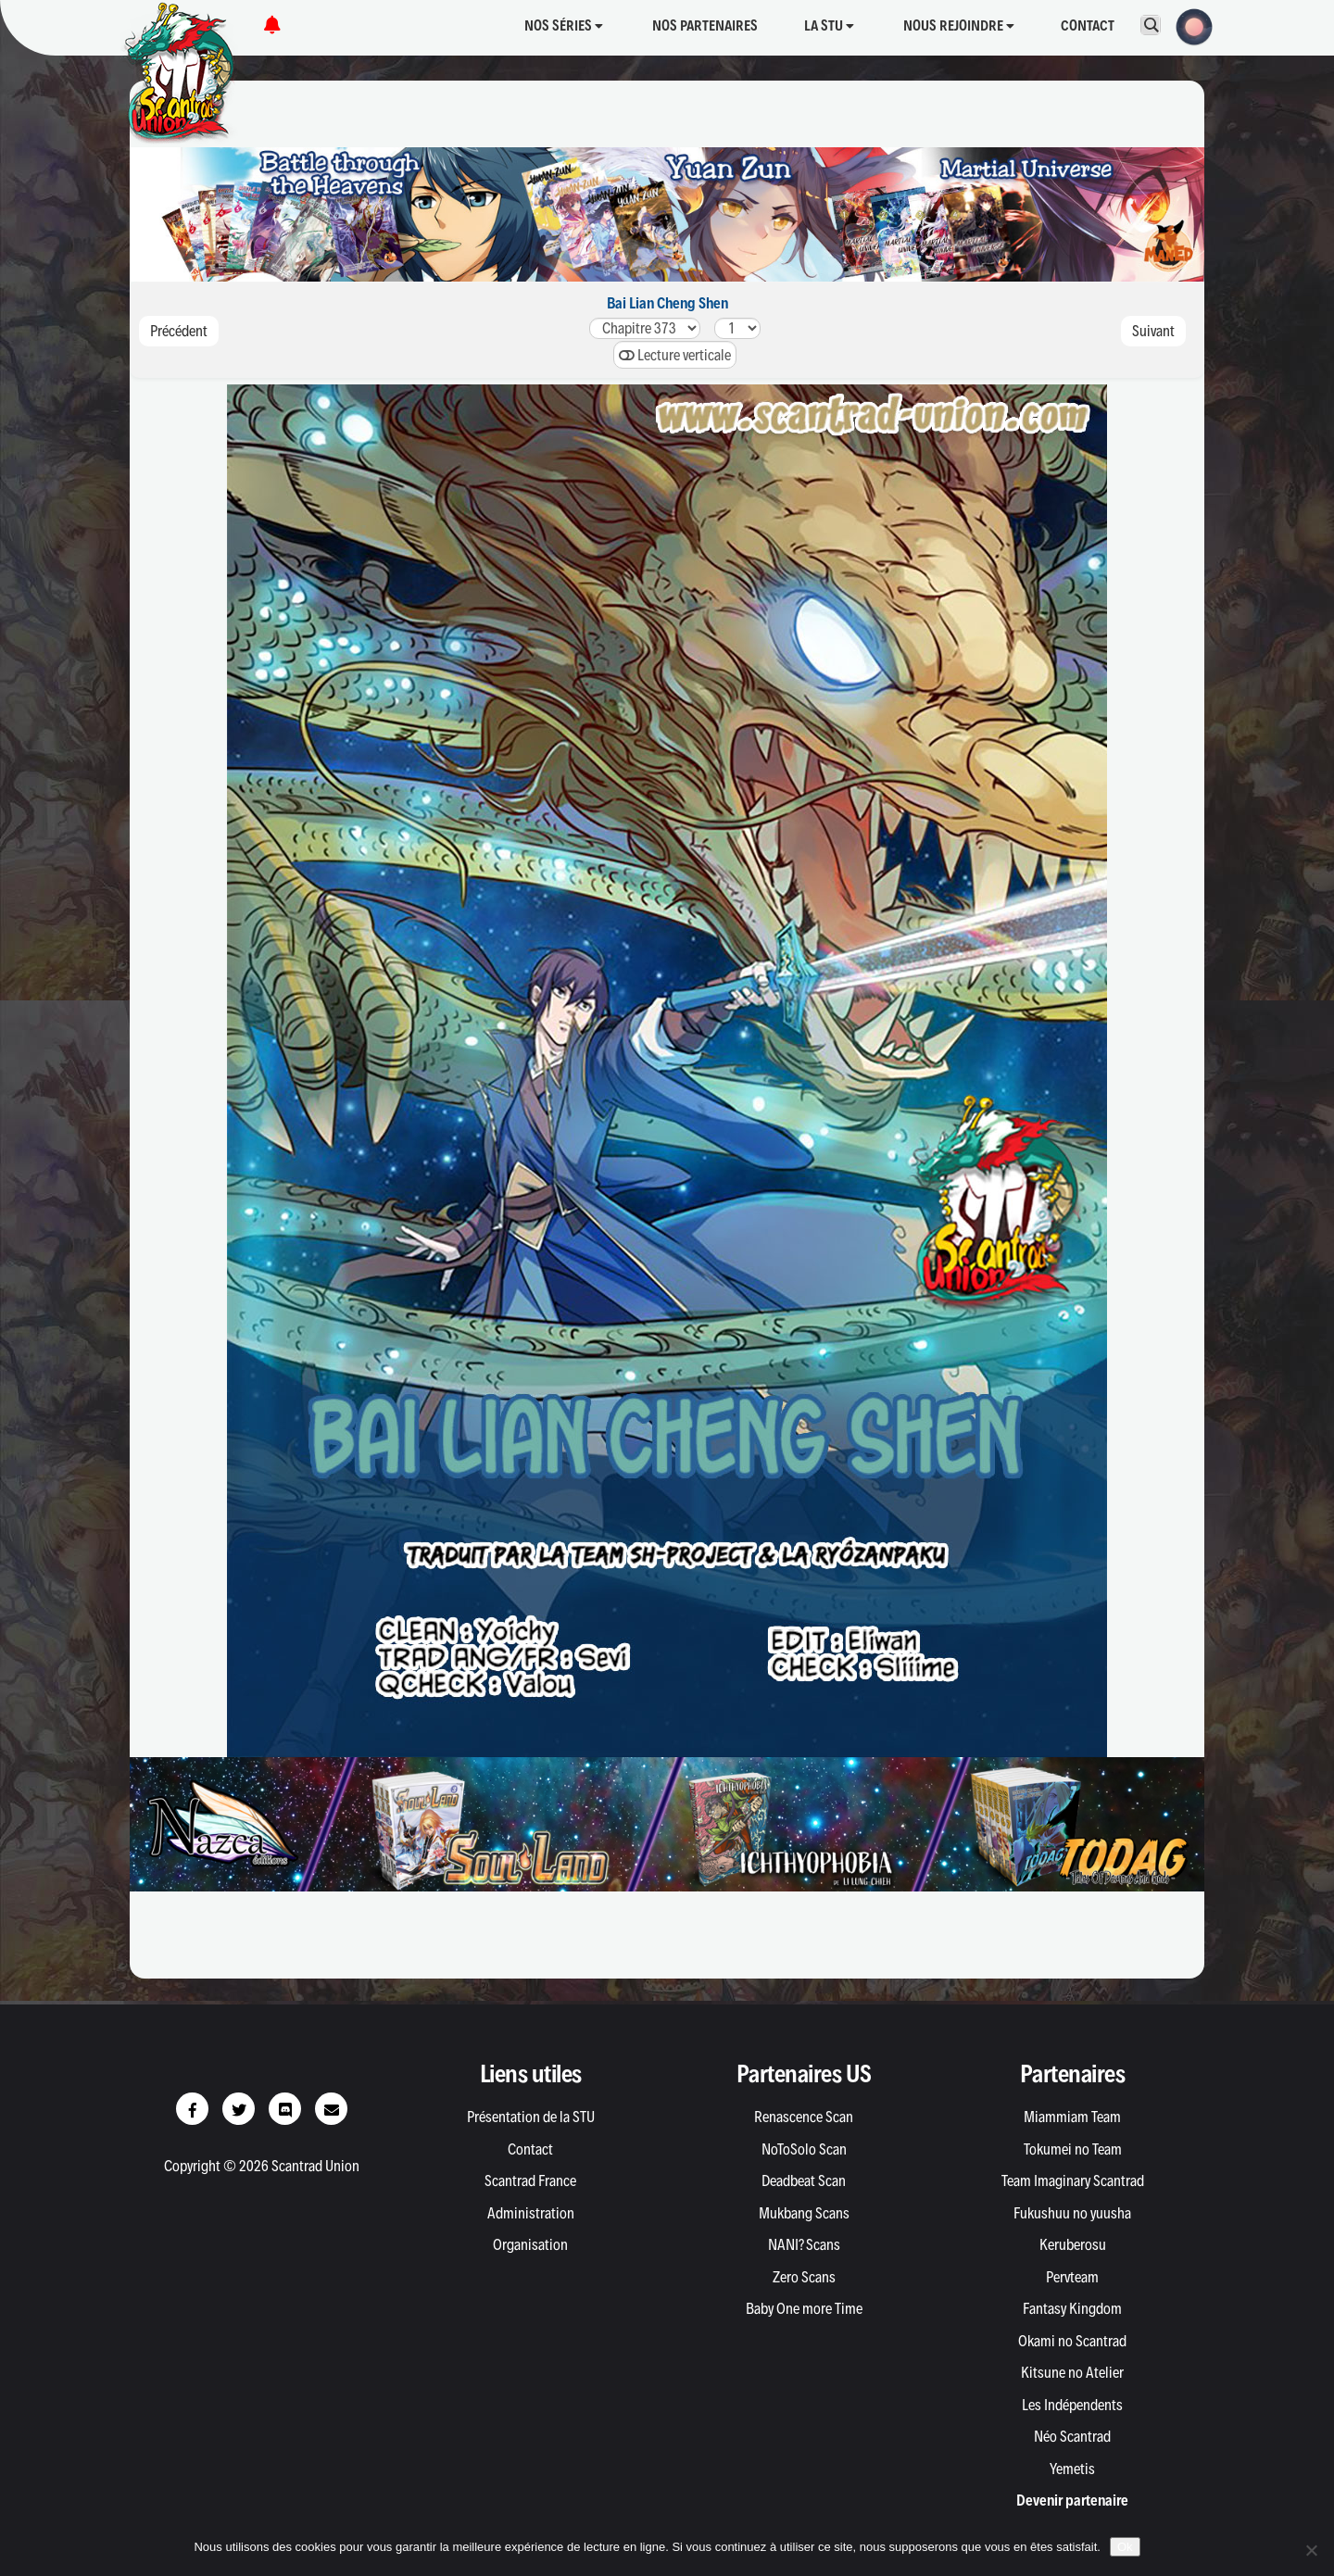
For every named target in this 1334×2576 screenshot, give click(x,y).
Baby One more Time (804, 2308)
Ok (1125, 2547)
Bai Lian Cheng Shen (667, 303)
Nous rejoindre (958, 25)
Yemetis (1072, 2468)
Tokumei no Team (1073, 2149)
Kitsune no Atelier (1072, 2372)
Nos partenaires (705, 25)
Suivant (1153, 330)
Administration (530, 2213)
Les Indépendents (1072, 2404)
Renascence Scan (803, 2116)
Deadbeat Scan (803, 2180)
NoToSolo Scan (804, 2149)
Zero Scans (804, 2276)
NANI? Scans (804, 2244)
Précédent (179, 330)
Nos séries (563, 25)
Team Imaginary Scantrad (1072, 2180)
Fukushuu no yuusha (1072, 2213)
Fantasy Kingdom (1072, 2308)
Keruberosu (1072, 2244)
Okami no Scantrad (1072, 2340)
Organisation (530, 2244)
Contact (1087, 25)
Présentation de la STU (531, 2116)
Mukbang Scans (804, 2213)
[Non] (1311, 2550)
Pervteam (1072, 2276)
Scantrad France (530, 2180)
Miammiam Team (1072, 2116)
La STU (829, 25)
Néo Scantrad (1072, 2436)
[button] (1189, 25)
